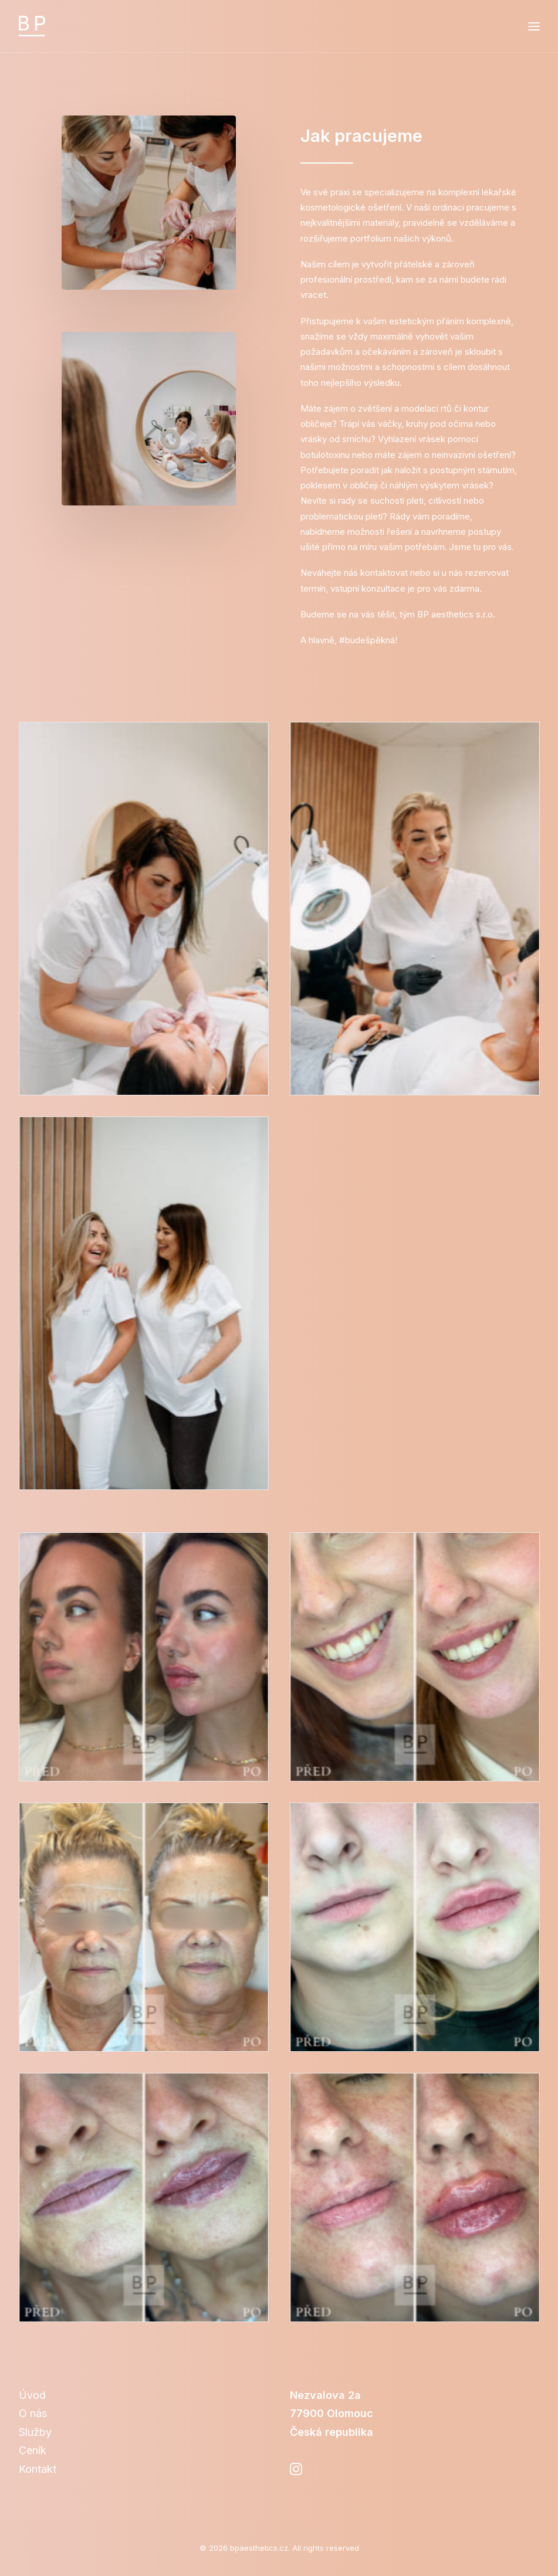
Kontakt (37, 2469)
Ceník (32, 2450)
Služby (35, 2432)
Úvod (32, 2395)
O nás (33, 2413)
